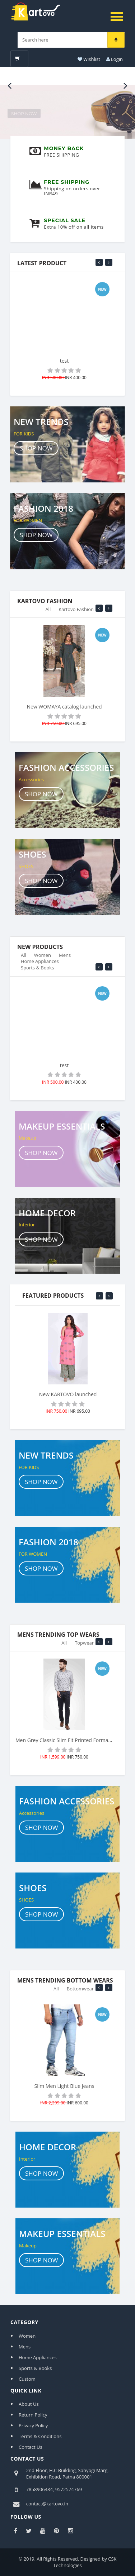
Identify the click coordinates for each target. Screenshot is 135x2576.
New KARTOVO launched (68, 1394)
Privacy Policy (33, 2425)
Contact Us (30, 2447)
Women (42, 958)
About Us (29, 2404)
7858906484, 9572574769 (54, 2489)
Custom (27, 2379)
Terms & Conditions (40, 2436)
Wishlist (87, 59)
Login (114, 59)
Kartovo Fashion (76, 612)
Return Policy (33, 2415)
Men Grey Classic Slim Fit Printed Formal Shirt (68, 1743)
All (48, 612)
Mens (65, 958)
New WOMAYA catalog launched (64, 709)
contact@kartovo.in (47, 2503)
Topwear (84, 1645)
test (64, 360)
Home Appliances (40, 964)
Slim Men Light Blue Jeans (64, 2089)
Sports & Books (37, 970)
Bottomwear (80, 1991)
